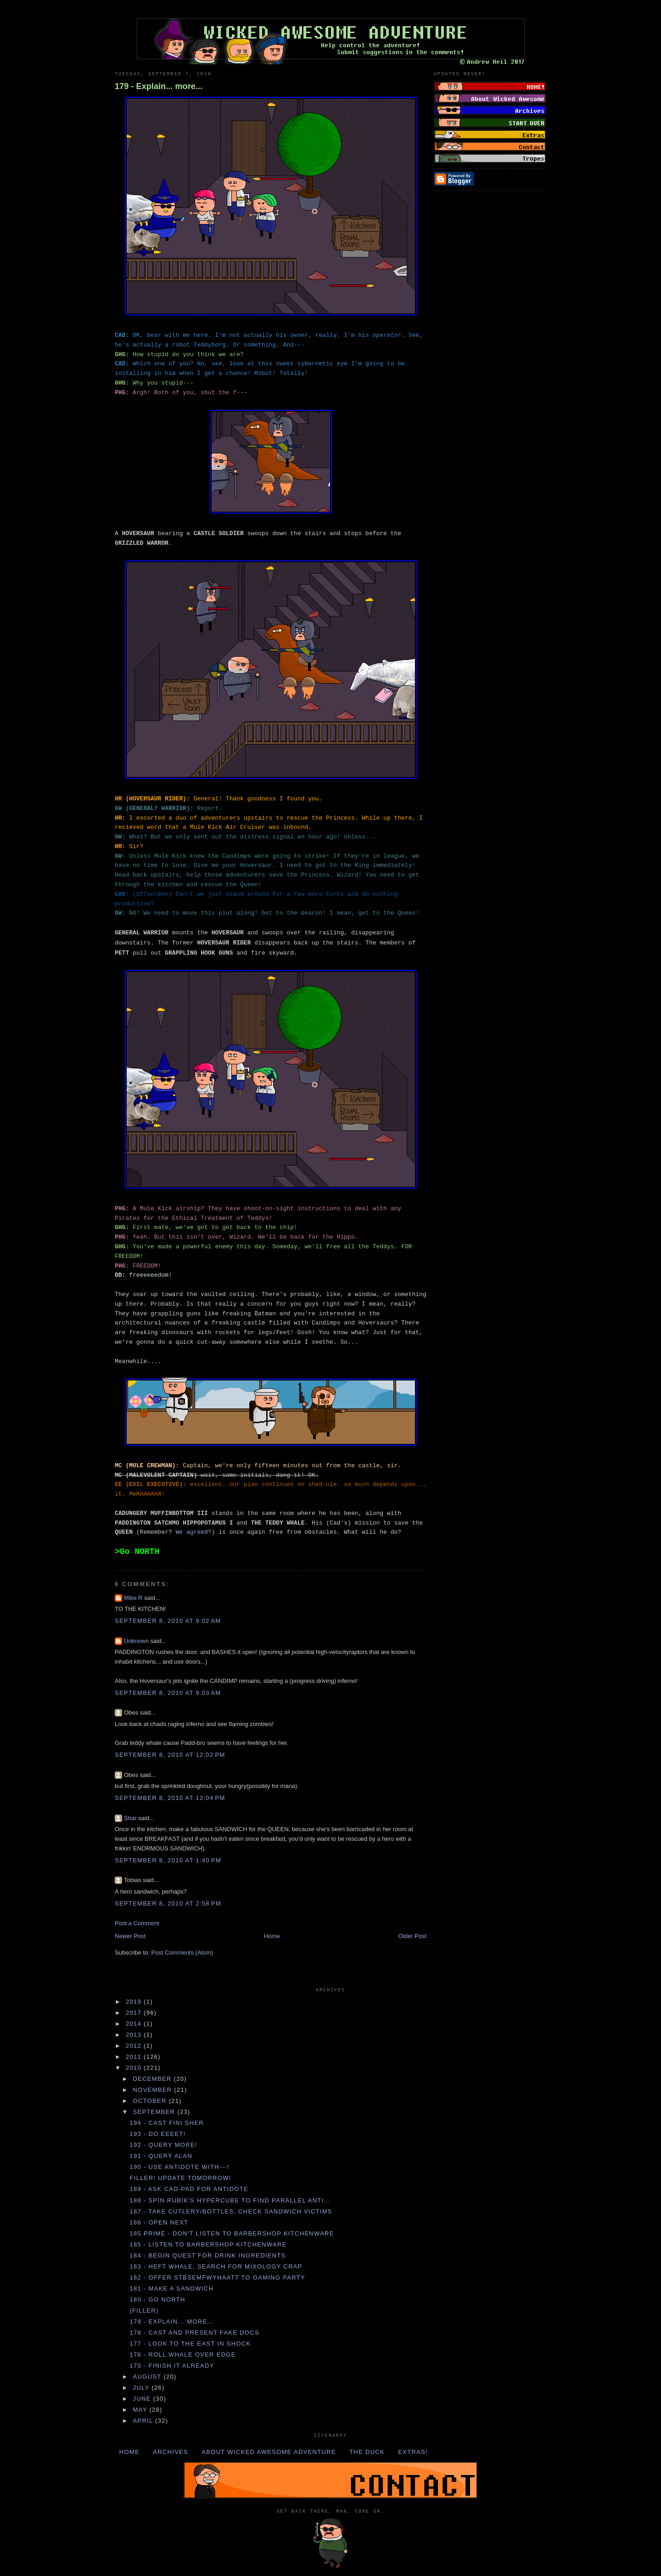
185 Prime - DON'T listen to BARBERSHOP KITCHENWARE (231, 2233)
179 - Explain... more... (158, 86)
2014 (135, 2023)
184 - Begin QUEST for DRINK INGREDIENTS (207, 2255)
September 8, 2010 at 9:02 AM (168, 1620)
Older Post (412, 1936)
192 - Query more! (163, 2144)
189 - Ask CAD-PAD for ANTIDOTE (188, 2188)
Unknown (136, 1640)
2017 (135, 2012)
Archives (170, 2451)
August (148, 2376)
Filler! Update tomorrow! (180, 2177)
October (151, 2100)
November (153, 2089)
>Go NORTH (137, 1551)
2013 (135, 2034)
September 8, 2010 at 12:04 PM (170, 1797)
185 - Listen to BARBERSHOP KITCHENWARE (207, 2244)
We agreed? (194, 1532)
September (155, 2111)
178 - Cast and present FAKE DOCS (194, 2332)
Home (272, 1936)
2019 (135, 2001)
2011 (135, 2056)
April (144, 2420)
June (143, 2398)
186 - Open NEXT (158, 2222)
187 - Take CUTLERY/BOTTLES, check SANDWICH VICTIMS (230, 2211)
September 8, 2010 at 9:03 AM (168, 1692)
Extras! (413, 2451)
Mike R (133, 1597)
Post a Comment (137, 1923)
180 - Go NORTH (157, 2299)
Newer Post (130, 1936)
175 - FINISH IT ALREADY (171, 2365)
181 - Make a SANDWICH (171, 2288)
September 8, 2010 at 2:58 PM (168, 1903)
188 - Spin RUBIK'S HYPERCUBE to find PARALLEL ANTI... (229, 2200)
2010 (135, 2067)
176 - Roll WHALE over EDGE (182, 2354)
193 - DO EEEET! (157, 2133)
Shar (130, 1818)
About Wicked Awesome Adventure (269, 2451)
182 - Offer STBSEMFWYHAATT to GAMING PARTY (217, 2277)
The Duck (367, 2451)
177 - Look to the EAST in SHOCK (190, 2343)
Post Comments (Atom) (182, 1952)
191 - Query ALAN (160, 2155)
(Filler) (143, 2310)
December (153, 2078)
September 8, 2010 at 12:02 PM (170, 1754)
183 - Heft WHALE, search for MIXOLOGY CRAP (215, 2266)
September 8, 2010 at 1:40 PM (168, 1860)
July (142, 2387)
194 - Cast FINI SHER (166, 2122)
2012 (135, 2045)
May (141, 2409)
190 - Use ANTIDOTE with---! (179, 2166)
